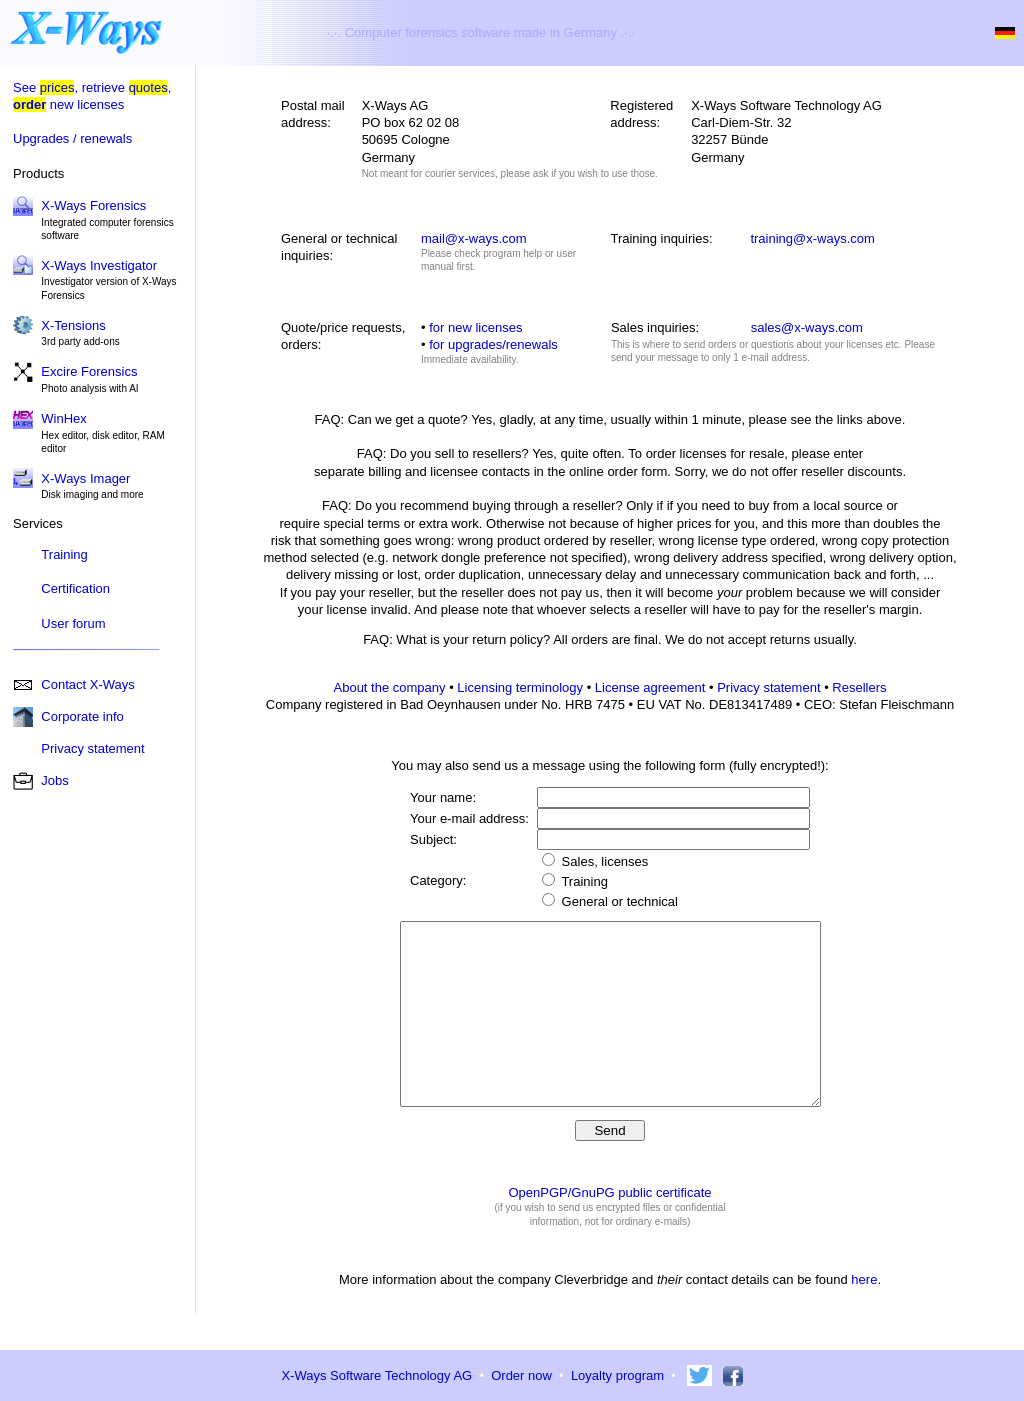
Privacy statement (768, 687)
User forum (73, 623)
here (864, 1315)
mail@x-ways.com (474, 238)
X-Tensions (73, 325)
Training (64, 554)
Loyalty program (617, 1375)
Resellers (859, 687)
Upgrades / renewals (72, 138)
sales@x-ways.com (807, 327)
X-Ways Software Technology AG (376, 1375)
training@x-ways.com (812, 238)
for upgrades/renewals (493, 344)
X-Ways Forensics (93, 205)
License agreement (650, 687)
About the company (390, 687)
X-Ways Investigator (99, 265)
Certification (75, 588)
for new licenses (475, 327)
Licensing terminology (520, 687)
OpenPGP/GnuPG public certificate (609, 1228)
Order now (521, 1375)
